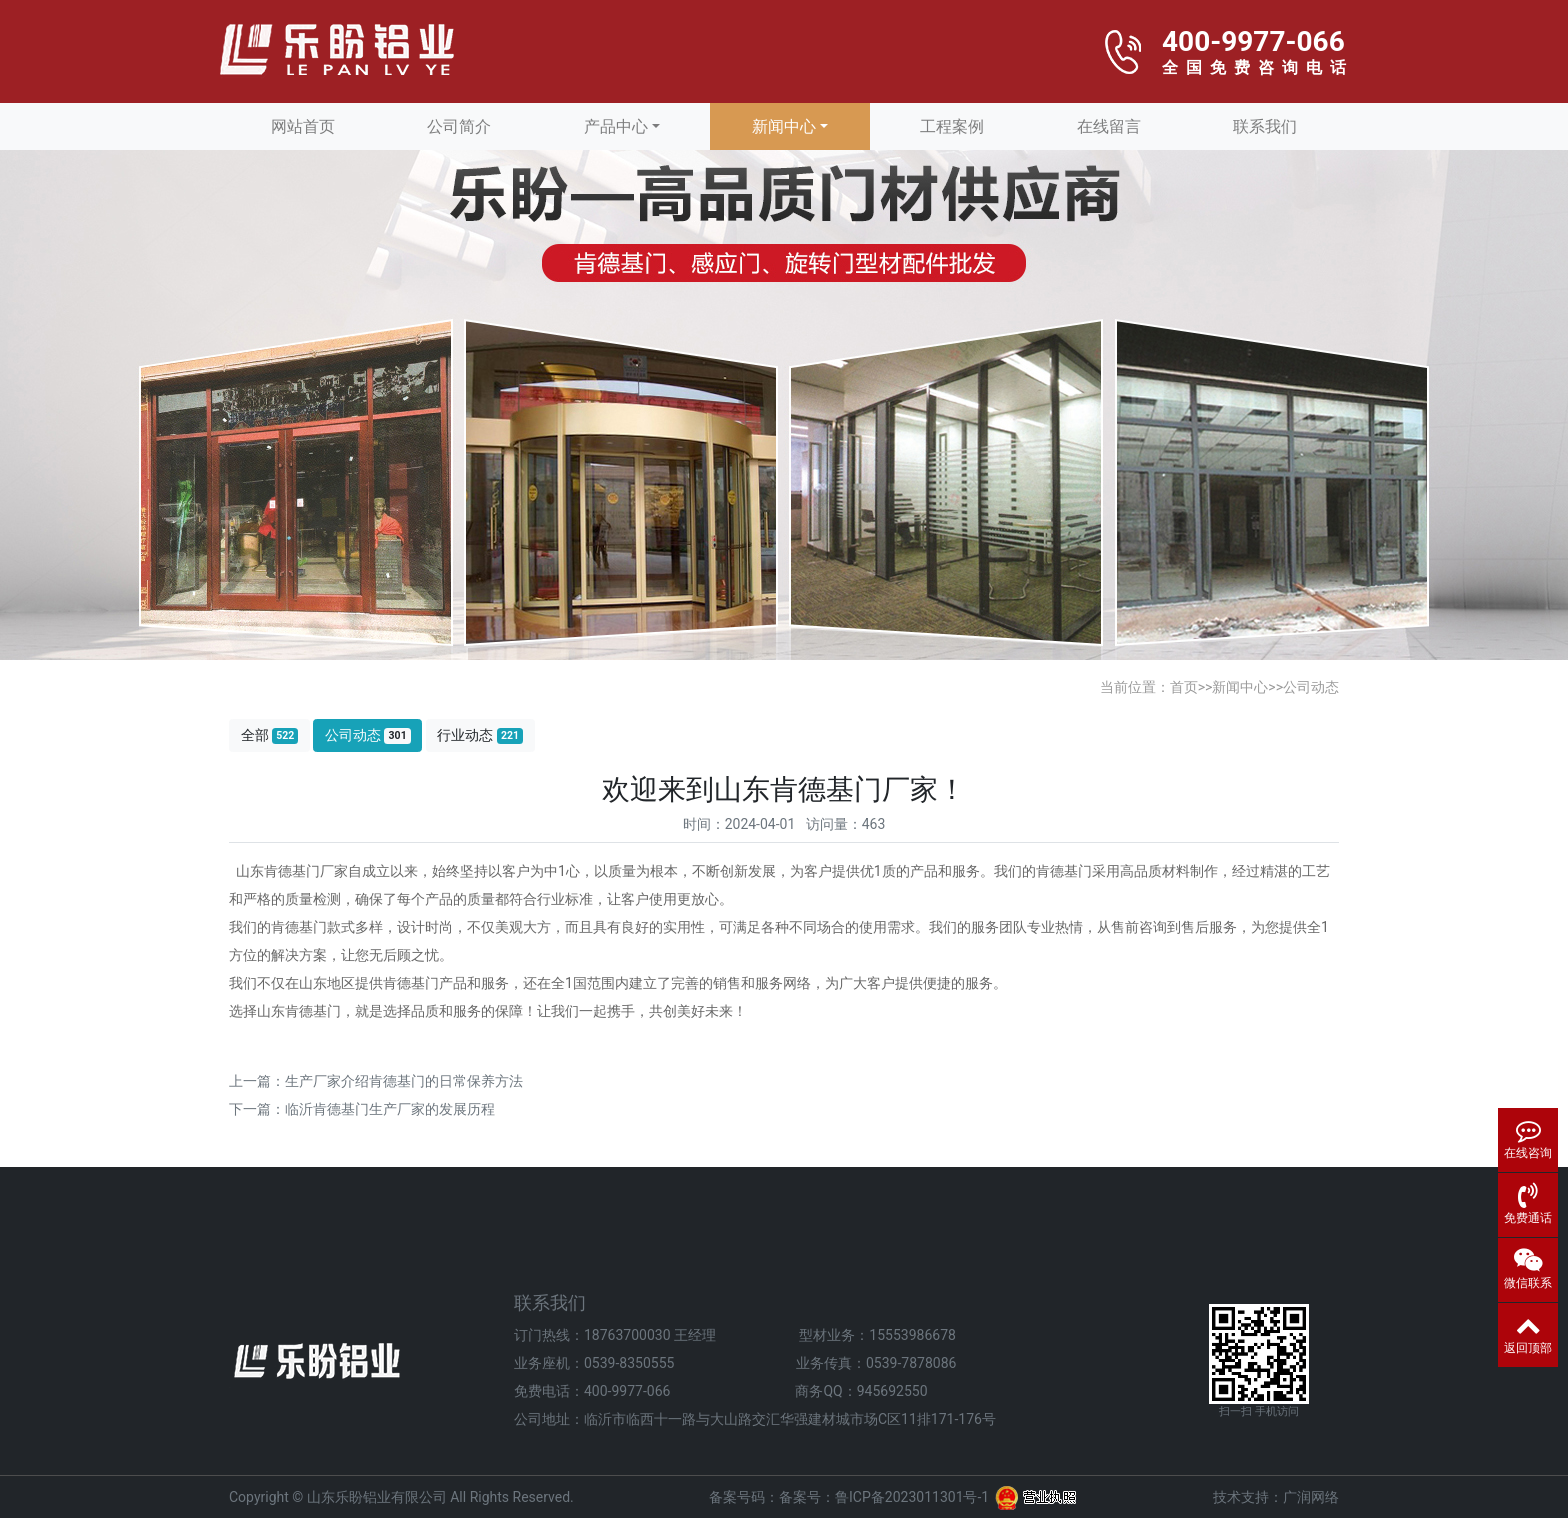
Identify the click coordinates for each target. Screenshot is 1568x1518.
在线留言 (1109, 126)
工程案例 (952, 126)
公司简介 (459, 126)
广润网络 (1311, 1497)
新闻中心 (784, 126)
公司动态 (1311, 687)
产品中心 (616, 126)
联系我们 (1265, 126)
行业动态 (480, 735)
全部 (270, 735)
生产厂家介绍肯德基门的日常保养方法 (404, 1081)
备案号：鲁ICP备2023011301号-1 (884, 1497)
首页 (1184, 687)
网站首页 (303, 126)
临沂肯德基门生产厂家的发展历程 (390, 1109)
